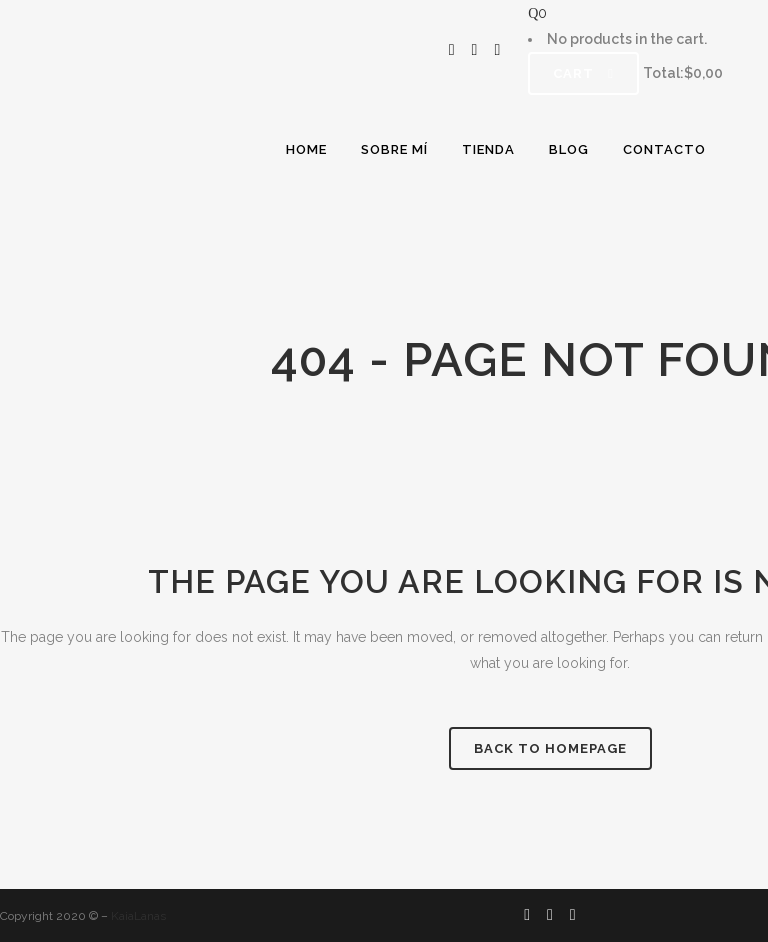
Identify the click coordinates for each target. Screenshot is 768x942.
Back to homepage (550, 748)
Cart (583, 73)
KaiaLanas (138, 916)
